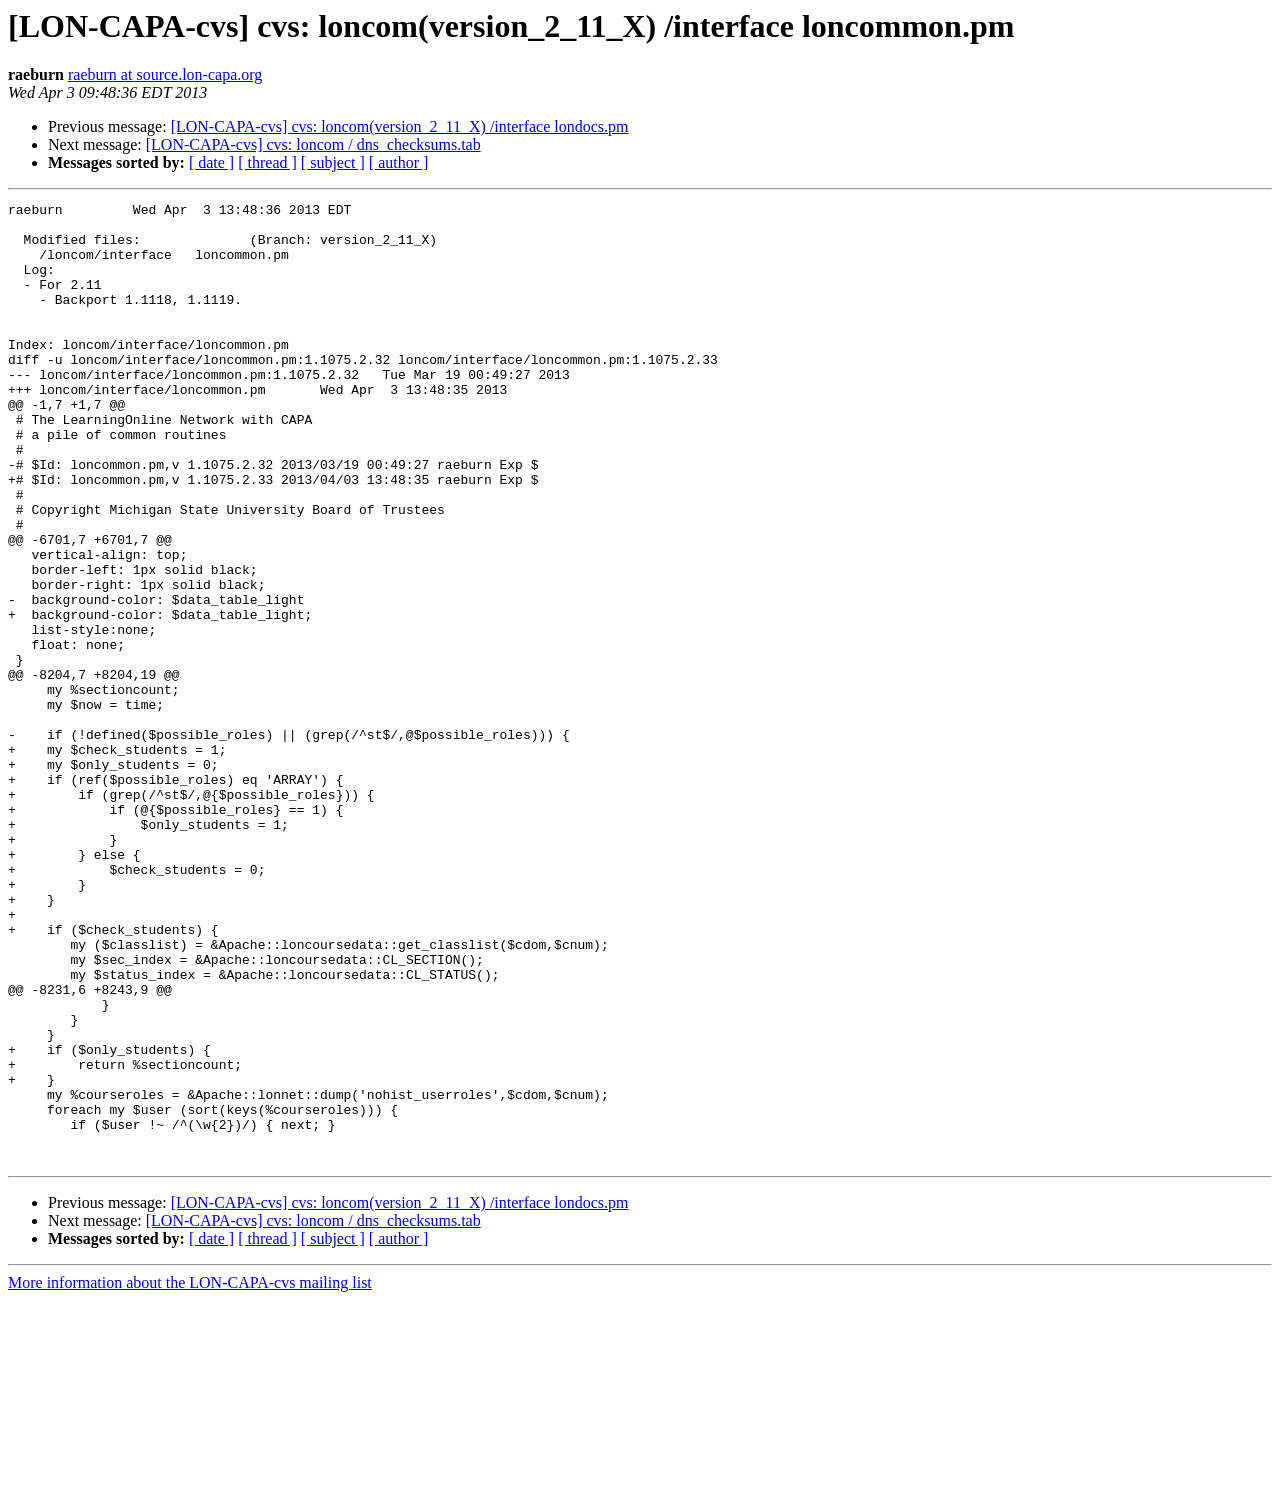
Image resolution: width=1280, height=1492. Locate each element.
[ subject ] (333, 162)
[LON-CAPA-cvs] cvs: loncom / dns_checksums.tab (313, 144)
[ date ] (211, 162)
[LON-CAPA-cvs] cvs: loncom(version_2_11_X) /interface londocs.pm (400, 126)
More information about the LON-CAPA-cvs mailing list (190, 1474)
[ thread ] (267, 162)
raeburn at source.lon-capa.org (165, 74)
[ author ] (399, 162)
